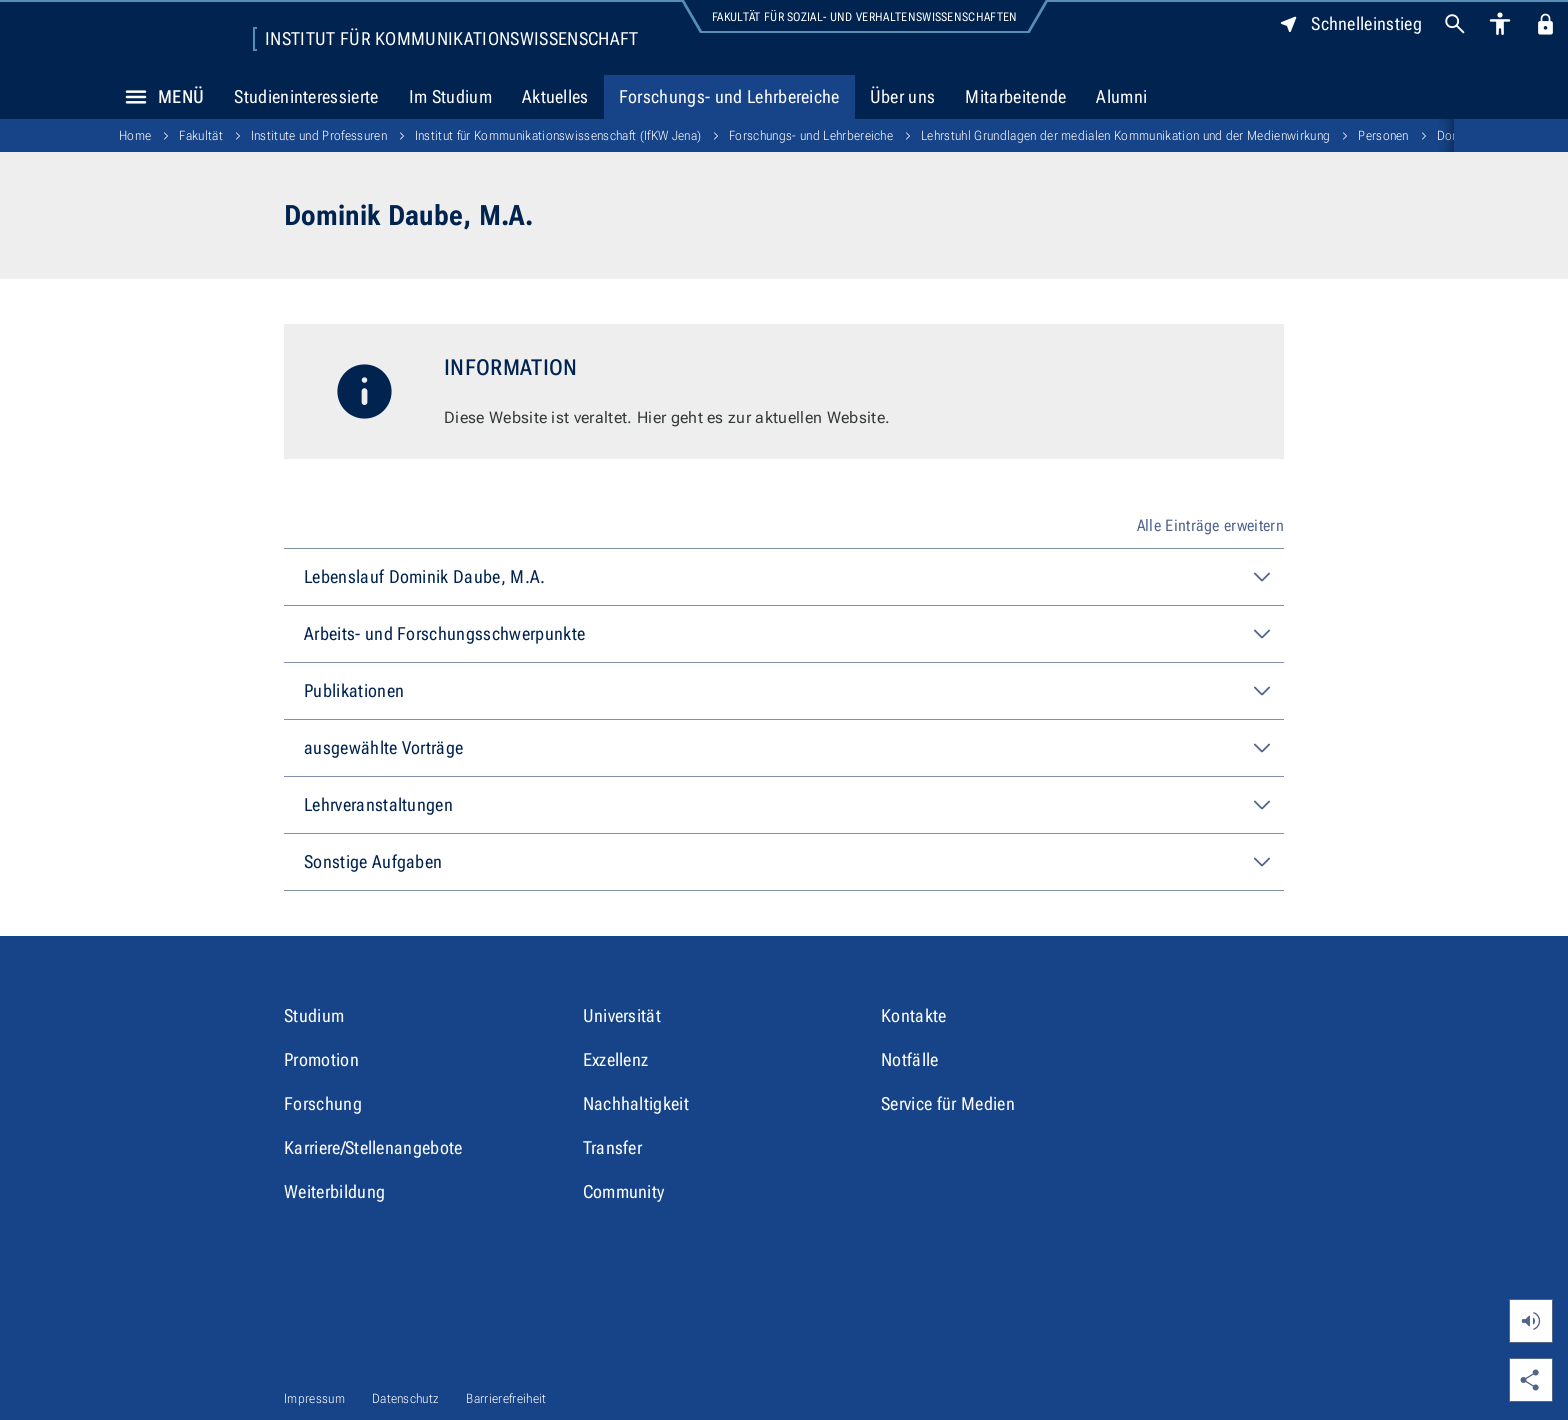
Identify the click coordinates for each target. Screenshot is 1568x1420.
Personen (1383, 135)
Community (624, 1191)
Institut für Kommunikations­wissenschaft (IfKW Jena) (558, 135)
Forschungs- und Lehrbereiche (729, 96)
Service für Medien (948, 1103)
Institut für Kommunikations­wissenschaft (451, 39)
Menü (159, 97)
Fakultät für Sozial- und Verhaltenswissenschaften (865, 17)
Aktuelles (555, 96)
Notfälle (910, 1059)
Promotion (321, 1059)
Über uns (903, 96)
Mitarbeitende (1015, 96)
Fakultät (201, 135)
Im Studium (450, 96)
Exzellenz (616, 1059)
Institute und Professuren (319, 135)
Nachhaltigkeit (636, 1103)
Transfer (613, 1147)
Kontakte (914, 1015)
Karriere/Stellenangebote (373, 1147)
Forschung (323, 1103)
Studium (314, 1015)
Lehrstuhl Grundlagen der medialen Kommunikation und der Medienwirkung (1125, 135)
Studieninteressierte (306, 96)
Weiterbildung (334, 1191)
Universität (622, 1015)
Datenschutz (406, 1398)
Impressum (314, 1398)
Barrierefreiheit (506, 1398)
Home (135, 135)
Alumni (1121, 96)
